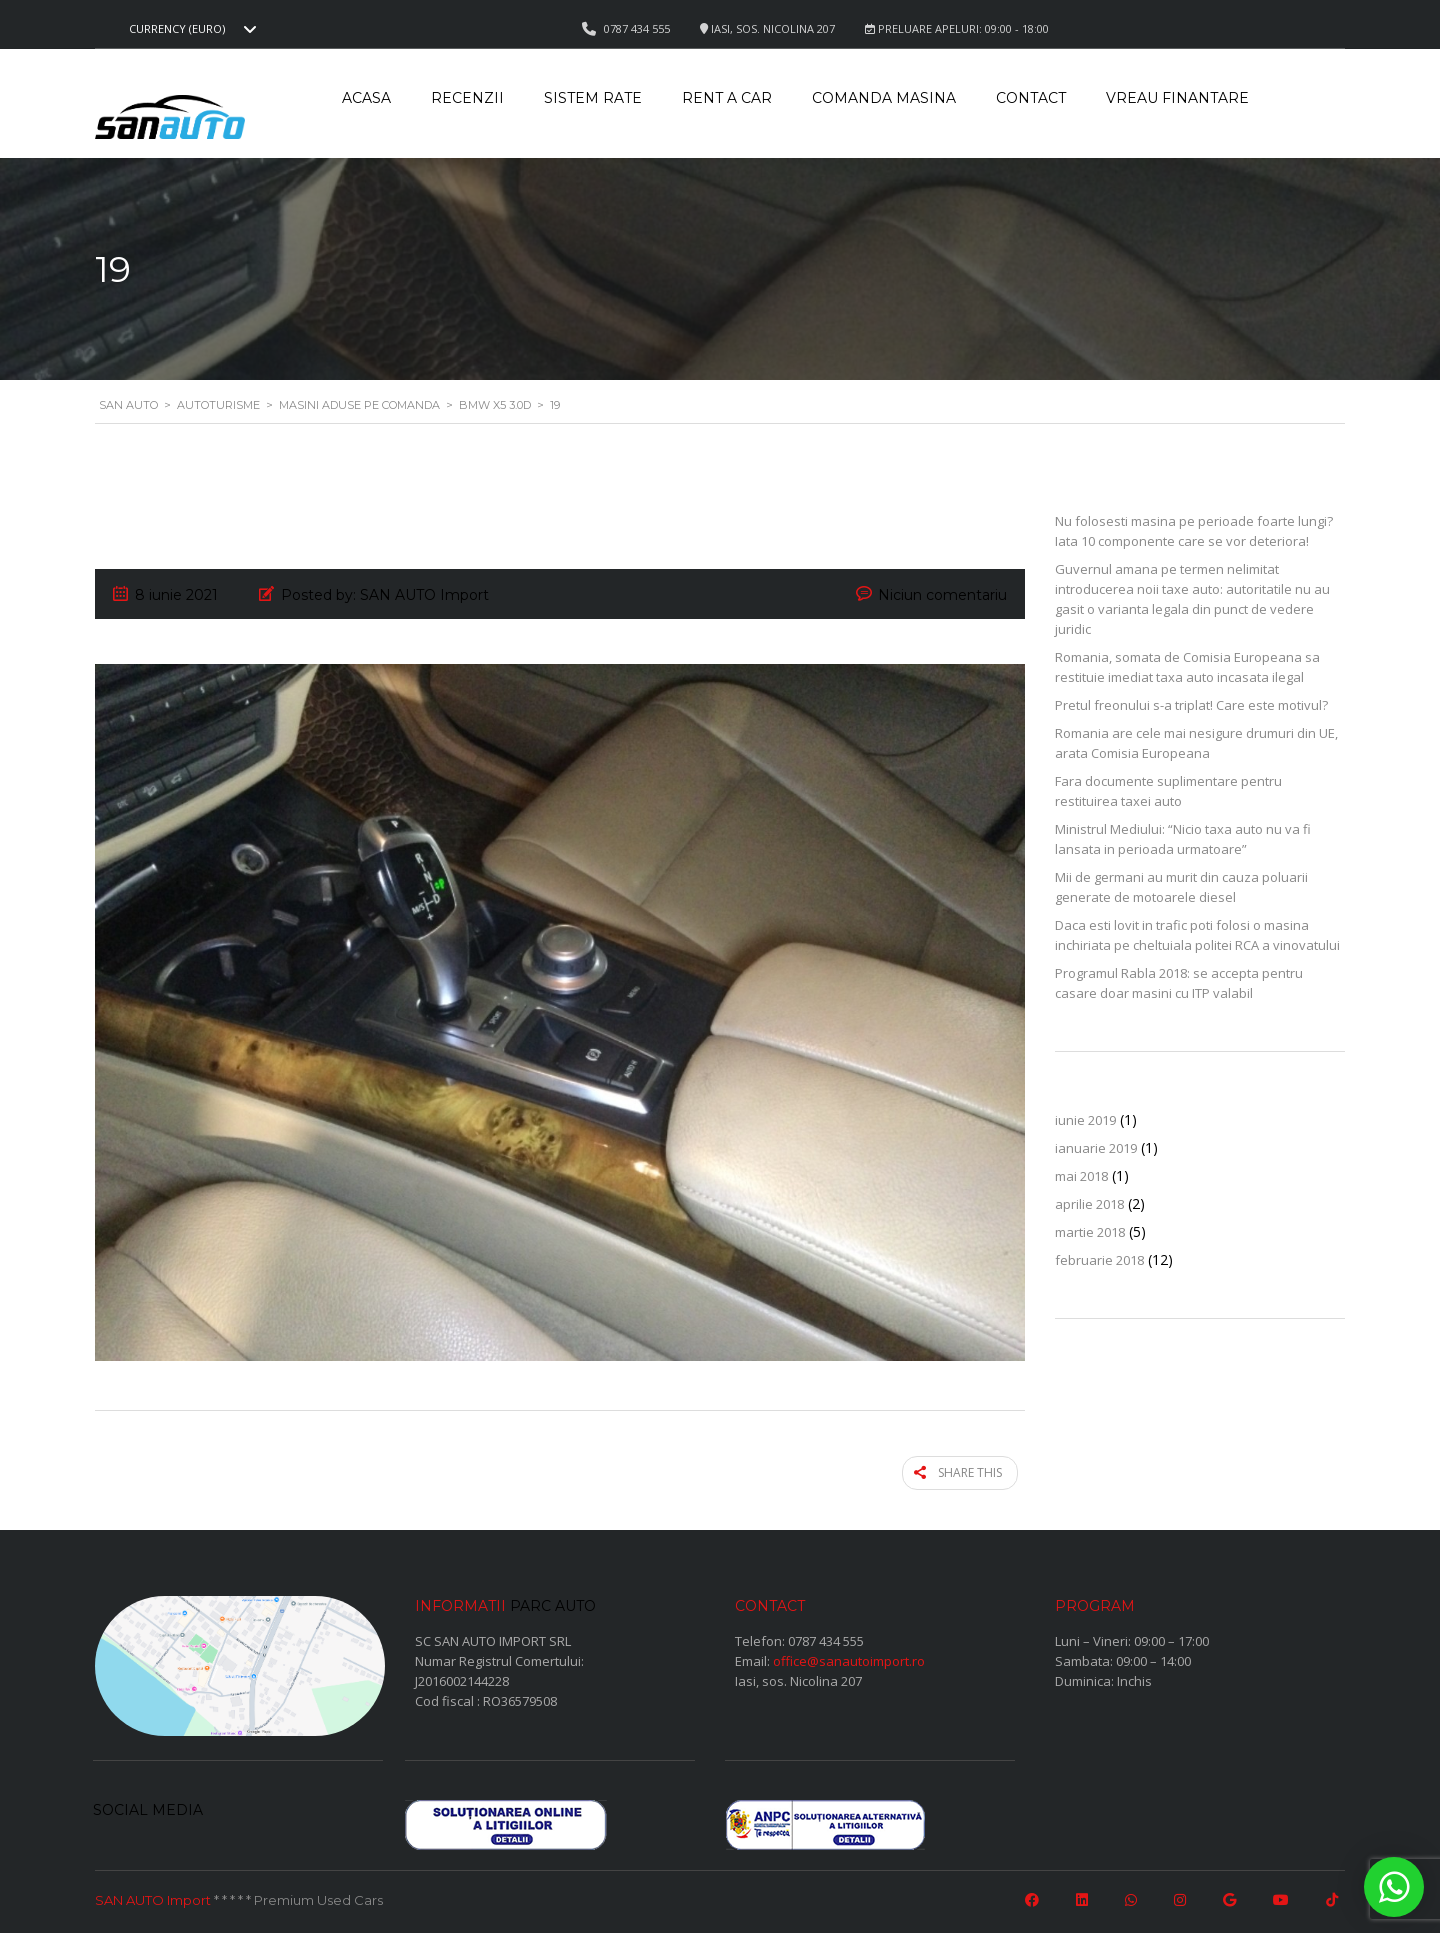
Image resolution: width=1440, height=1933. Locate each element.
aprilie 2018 (1089, 1204)
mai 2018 (1081, 1176)
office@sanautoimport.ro (849, 1656)
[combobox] (190, 29)
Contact (1031, 98)
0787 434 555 (826, 1636)
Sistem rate (593, 98)
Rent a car (727, 98)
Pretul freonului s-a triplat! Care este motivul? (1191, 705)
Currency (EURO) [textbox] (177, 29)
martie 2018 (1090, 1232)
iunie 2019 (1085, 1120)
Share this (966, 1470)
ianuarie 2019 (1096, 1148)
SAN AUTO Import (153, 1896)
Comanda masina (884, 98)
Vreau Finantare (1177, 98)
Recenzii (467, 98)
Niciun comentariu (942, 595)
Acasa (366, 98)
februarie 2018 (1099, 1260)
